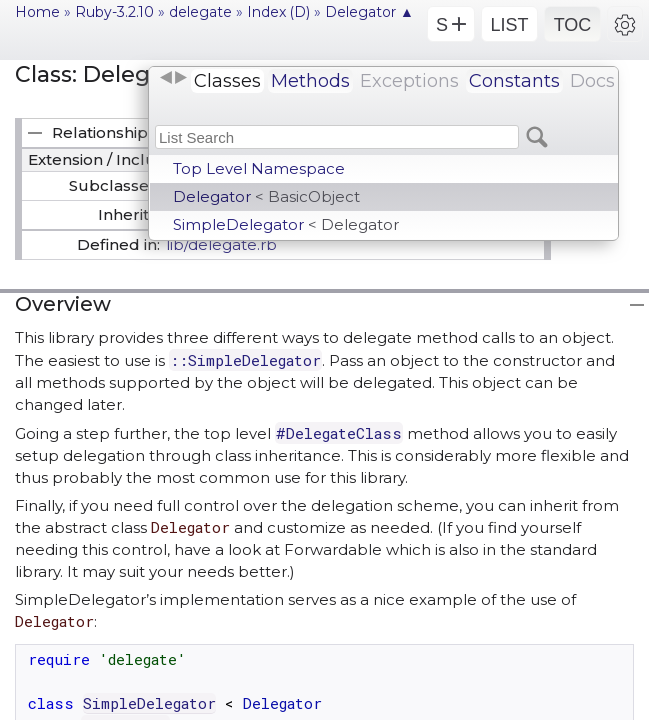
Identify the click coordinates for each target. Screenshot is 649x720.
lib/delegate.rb (221, 244)
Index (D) (278, 12)
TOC (573, 25)
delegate (200, 12)
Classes (227, 81)
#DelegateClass (339, 433)
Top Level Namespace (259, 168)
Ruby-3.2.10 (114, 12)
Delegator (266, 196)
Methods (310, 81)
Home (37, 12)
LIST (509, 25)
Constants (514, 81)
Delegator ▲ (369, 12)
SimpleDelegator (286, 224)
